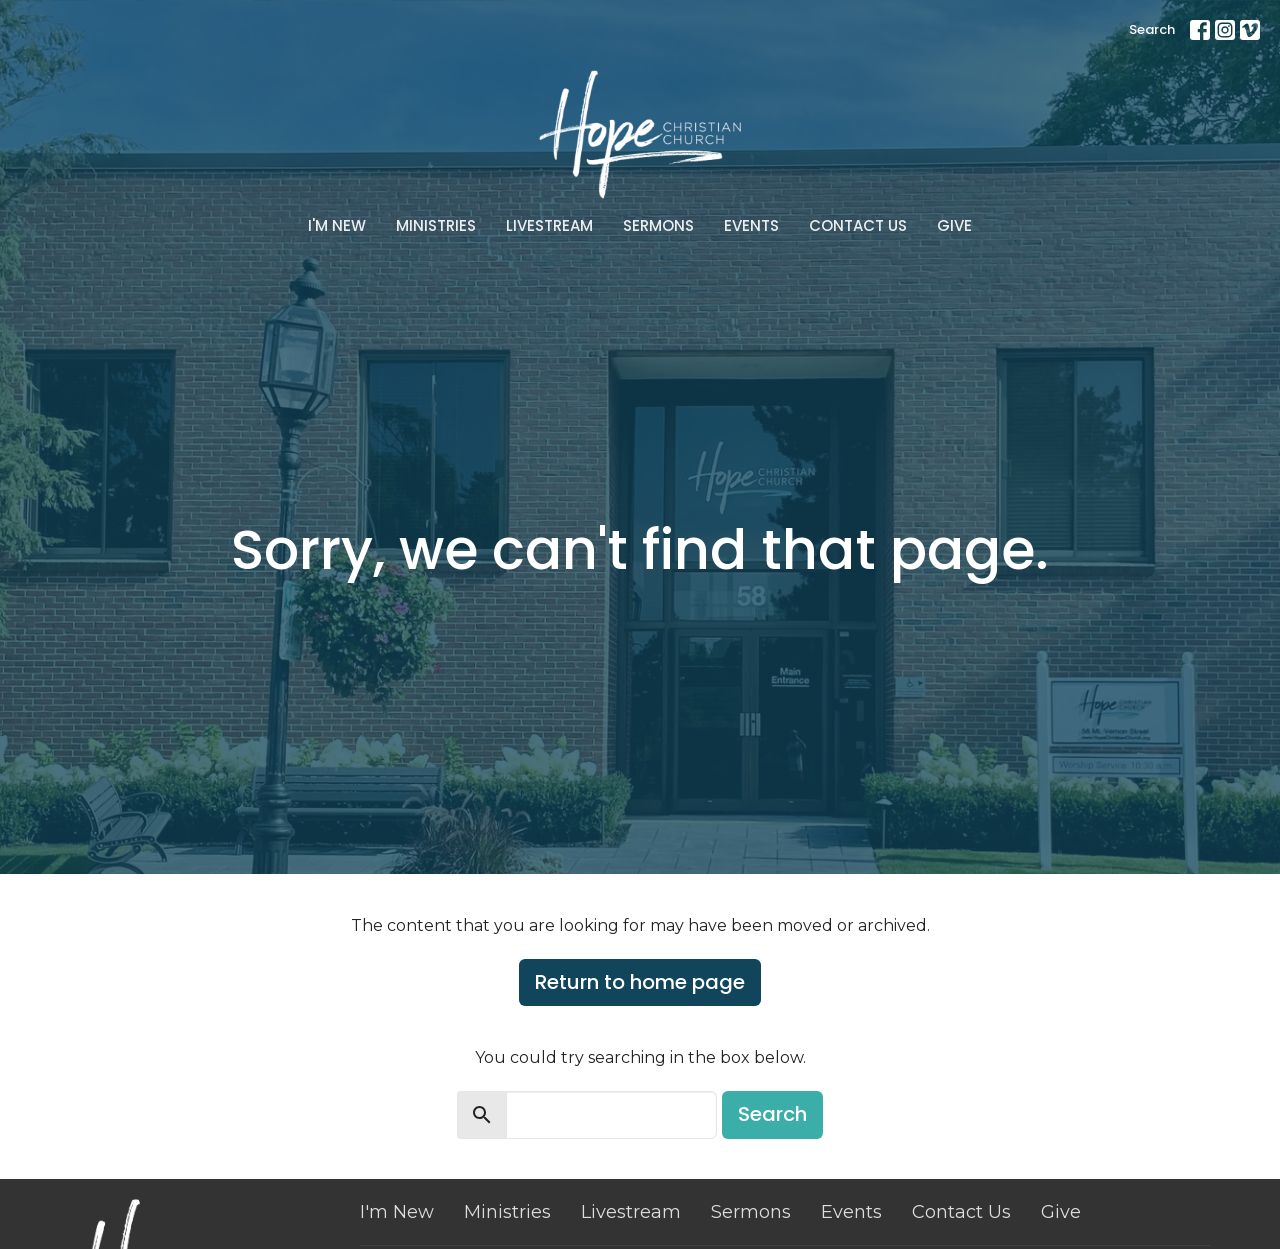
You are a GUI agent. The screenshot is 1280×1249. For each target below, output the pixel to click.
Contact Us (858, 225)
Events (751, 225)
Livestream (549, 225)
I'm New (337, 225)
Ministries (436, 225)
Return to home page (640, 982)
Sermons (658, 225)
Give (954, 225)
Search (1152, 29)
